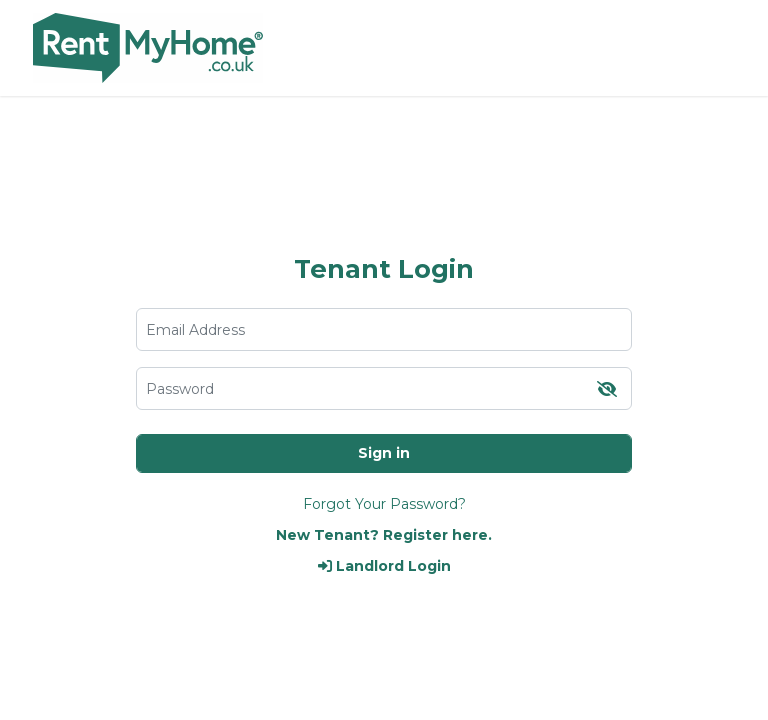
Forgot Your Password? (384, 504)
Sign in (384, 453)
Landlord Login (384, 566)
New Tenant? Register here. (384, 535)
